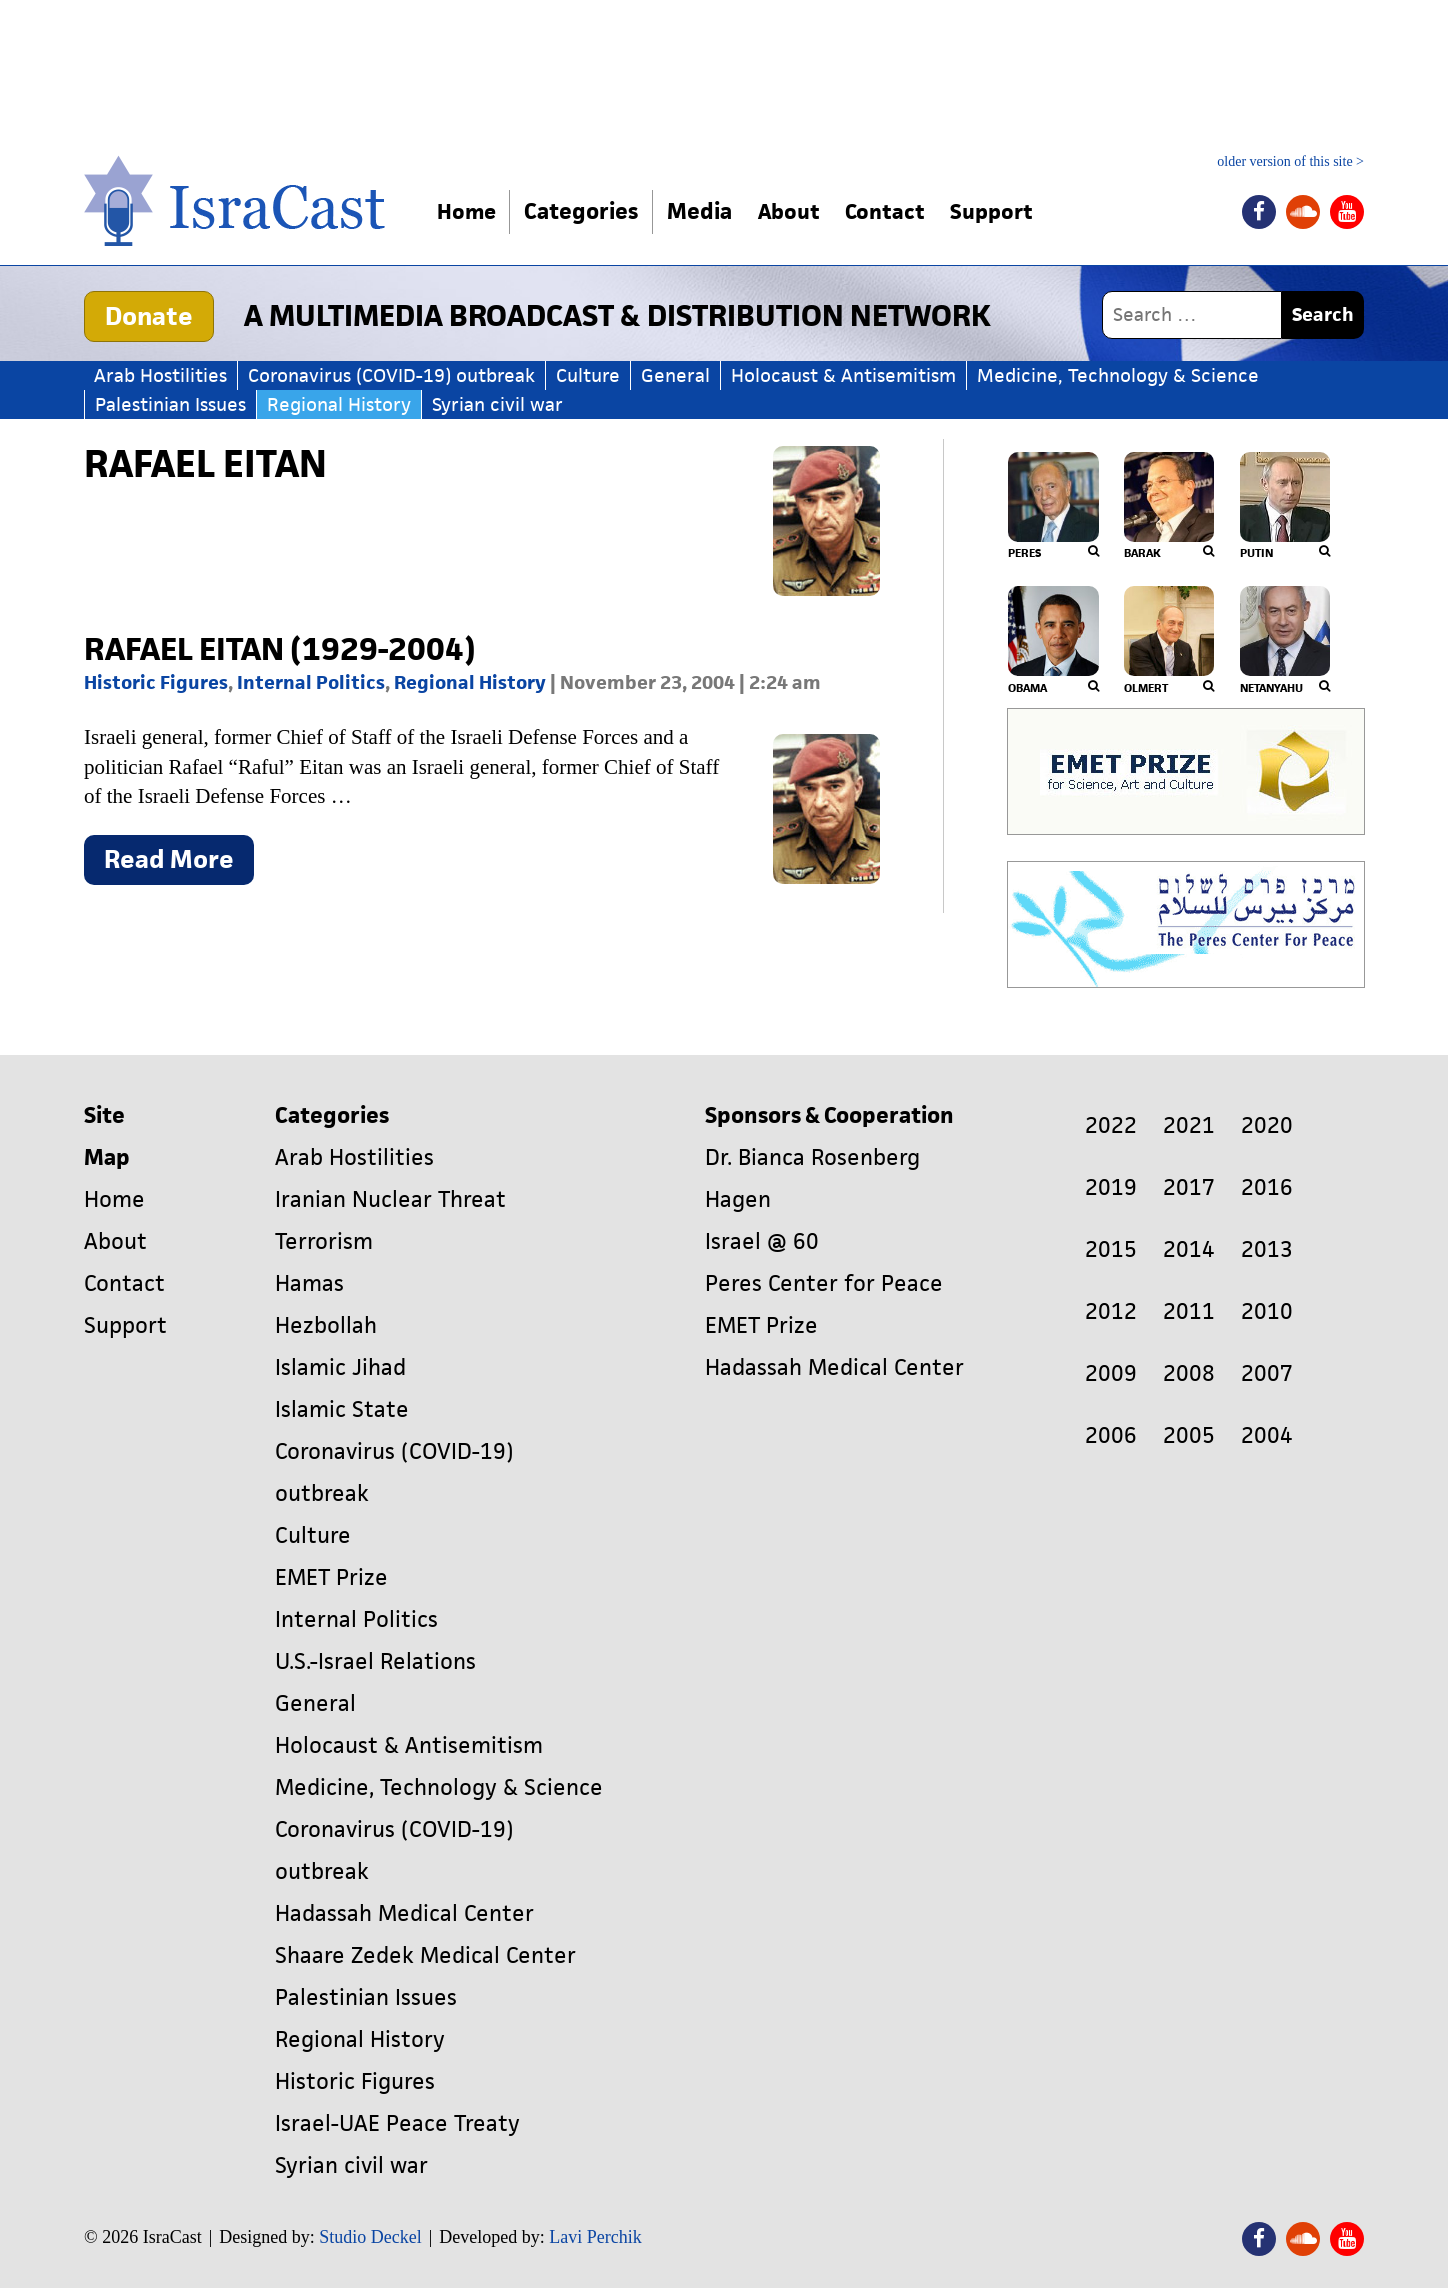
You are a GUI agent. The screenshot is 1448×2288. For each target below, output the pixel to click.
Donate (149, 316)
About (798, 211)
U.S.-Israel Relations (375, 1661)
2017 (1189, 1187)
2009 (1111, 1373)
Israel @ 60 (762, 1241)
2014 (1189, 1249)
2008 (1189, 1373)
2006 (1111, 1435)
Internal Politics (311, 682)
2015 (1111, 1249)
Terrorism (324, 1241)
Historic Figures (156, 682)
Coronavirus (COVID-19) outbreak (391, 375)
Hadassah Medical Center (404, 1913)
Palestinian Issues (170, 404)
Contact (900, 211)
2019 (1111, 1187)
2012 (1111, 1311)
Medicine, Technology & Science (1118, 375)
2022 (1111, 1125)
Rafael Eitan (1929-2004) (280, 648)
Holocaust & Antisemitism (843, 375)
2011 (1189, 1311)
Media (704, 211)
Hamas (309, 1283)
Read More (179, 863)
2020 (1267, 1125)
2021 (1189, 1125)
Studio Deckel (370, 2237)
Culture (588, 375)
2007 (1267, 1373)
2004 (1267, 1435)
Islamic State (342, 1409)
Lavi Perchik (595, 2237)
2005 (1189, 1435)
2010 (1267, 1311)
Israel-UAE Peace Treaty (397, 2123)
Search (1323, 314)
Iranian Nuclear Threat (390, 1199)
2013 (1267, 1249)
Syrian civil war (497, 404)
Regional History (339, 404)
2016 (1267, 1187)
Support (1013, 211)
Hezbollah (326, 1325)
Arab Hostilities (160, 375)
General (675, 375)
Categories (586, 211)
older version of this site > (1290, 162)
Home (469, 211)
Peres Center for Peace (824, 1283)
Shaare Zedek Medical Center (425, 1955)
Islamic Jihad (340, 1367)
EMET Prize (331, 1577)
